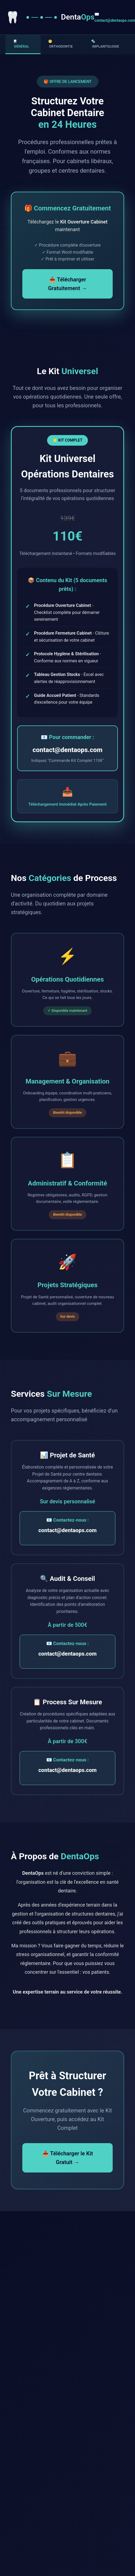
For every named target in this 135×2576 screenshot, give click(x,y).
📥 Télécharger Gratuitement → (67, 283)
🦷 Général (21, 43)
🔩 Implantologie (105, 43)
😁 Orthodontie (60, 43)
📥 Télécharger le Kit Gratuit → (67, 2157)
